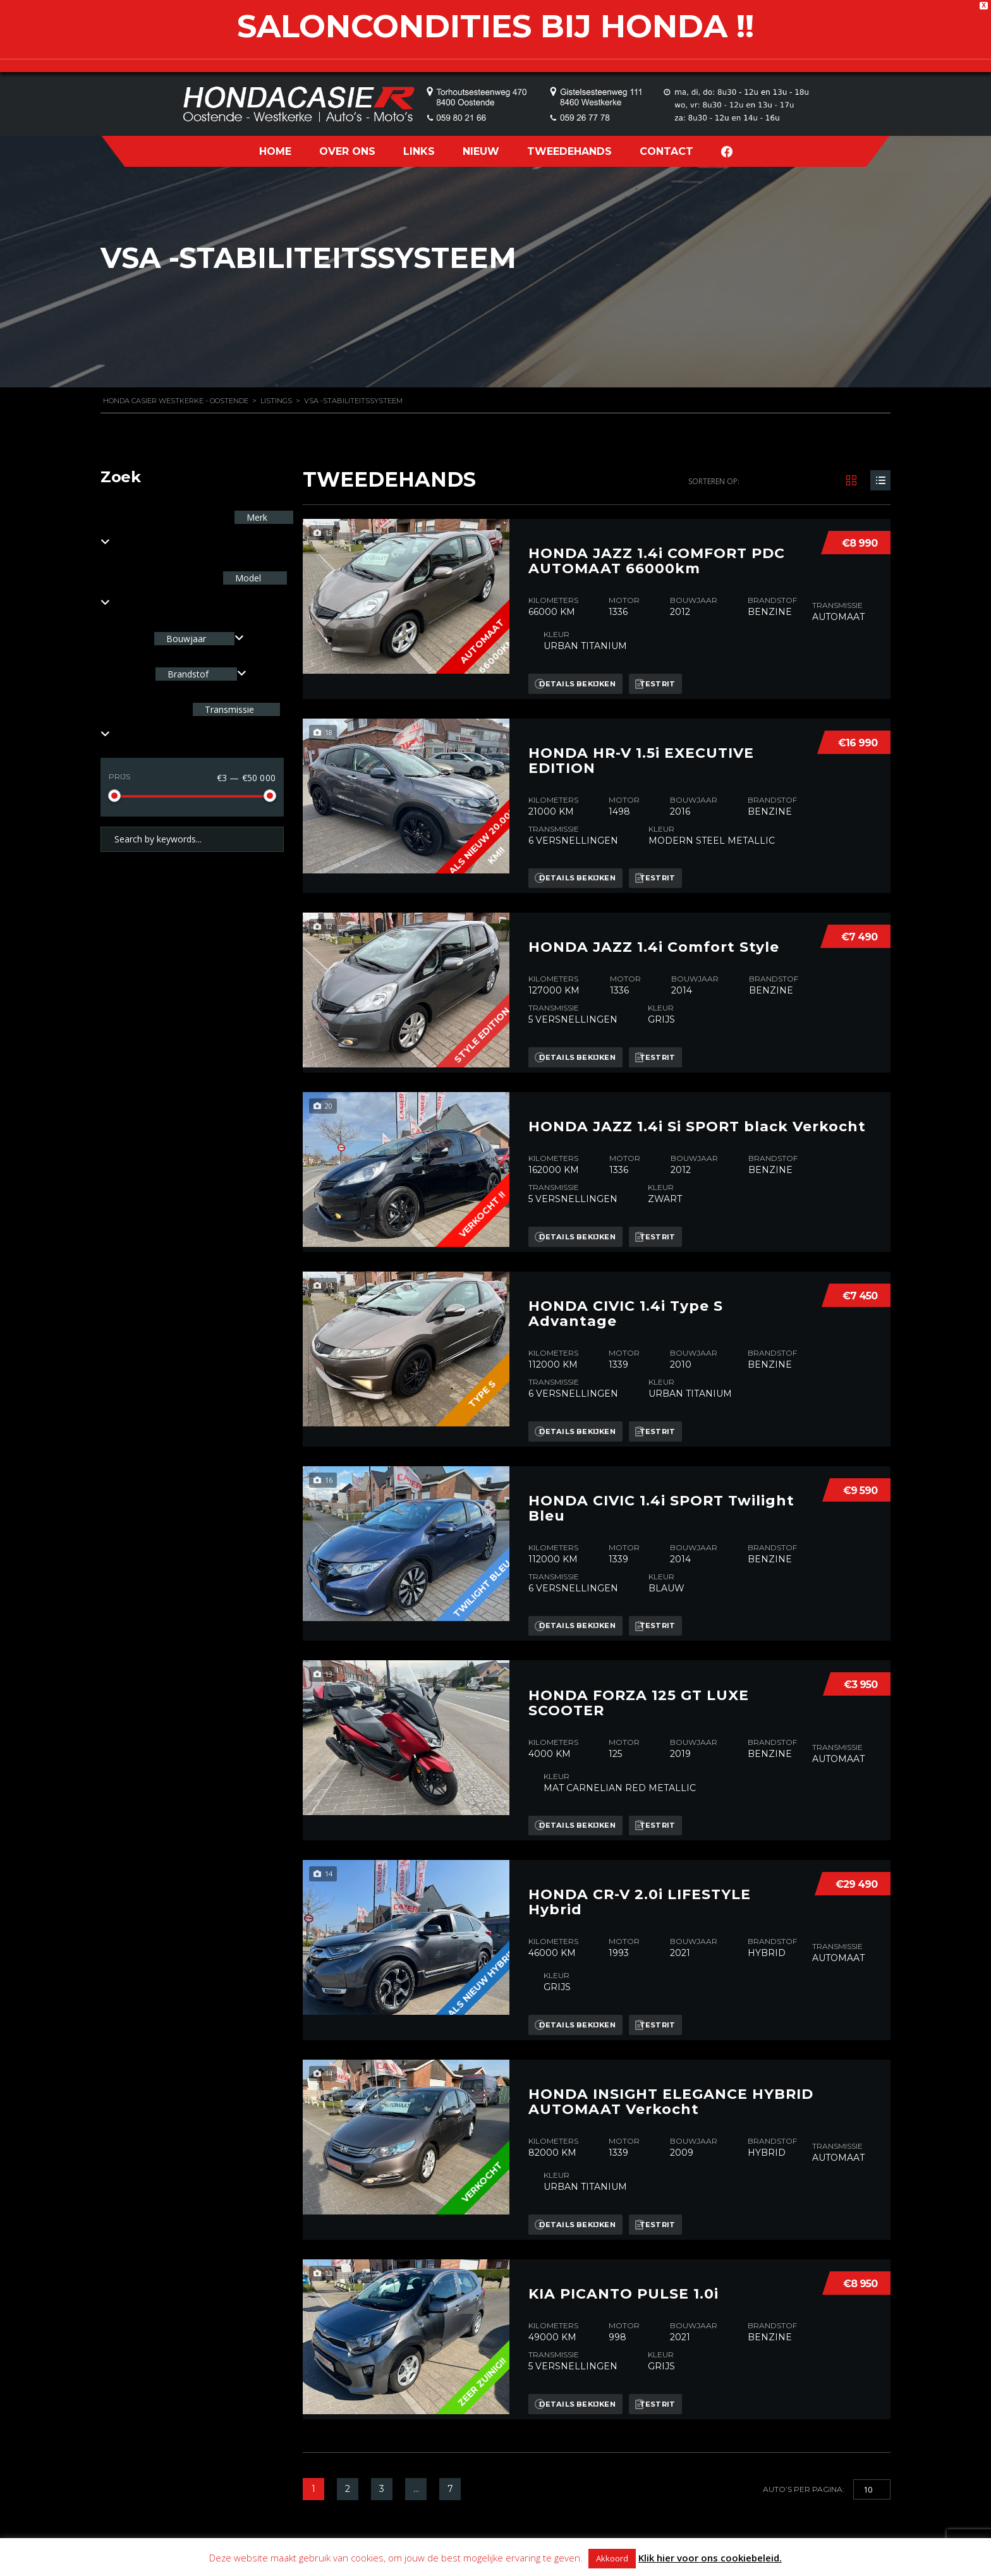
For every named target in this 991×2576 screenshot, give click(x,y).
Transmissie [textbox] (228, 709)
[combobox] (199, 638)
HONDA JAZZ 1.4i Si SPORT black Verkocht (697, 1085)
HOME (275, 151)
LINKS (419, 151)
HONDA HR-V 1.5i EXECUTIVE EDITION (641, 736)
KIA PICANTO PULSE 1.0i (623, 2184)
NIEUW (481, 151)
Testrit (674, 671)
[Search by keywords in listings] (192, 839)
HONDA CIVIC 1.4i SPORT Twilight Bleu (661, 1449)
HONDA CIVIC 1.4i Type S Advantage (625, 1267)
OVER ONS (347, 151)
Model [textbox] (247, 578)
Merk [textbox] (255, 517)
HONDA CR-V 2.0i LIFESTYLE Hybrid (639, 1818)
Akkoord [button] (612, 2558)
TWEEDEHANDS (569, 151)
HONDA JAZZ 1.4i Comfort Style (653, 910)
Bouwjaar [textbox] (186, 639)
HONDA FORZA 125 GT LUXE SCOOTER (638, 1631)
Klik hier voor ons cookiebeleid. (710, 2557)
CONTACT (666, 151)
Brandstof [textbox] (188, 674)
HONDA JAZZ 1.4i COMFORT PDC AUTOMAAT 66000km (656, 549)
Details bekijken (581, 671)
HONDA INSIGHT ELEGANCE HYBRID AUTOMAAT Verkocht (670, 2005)
